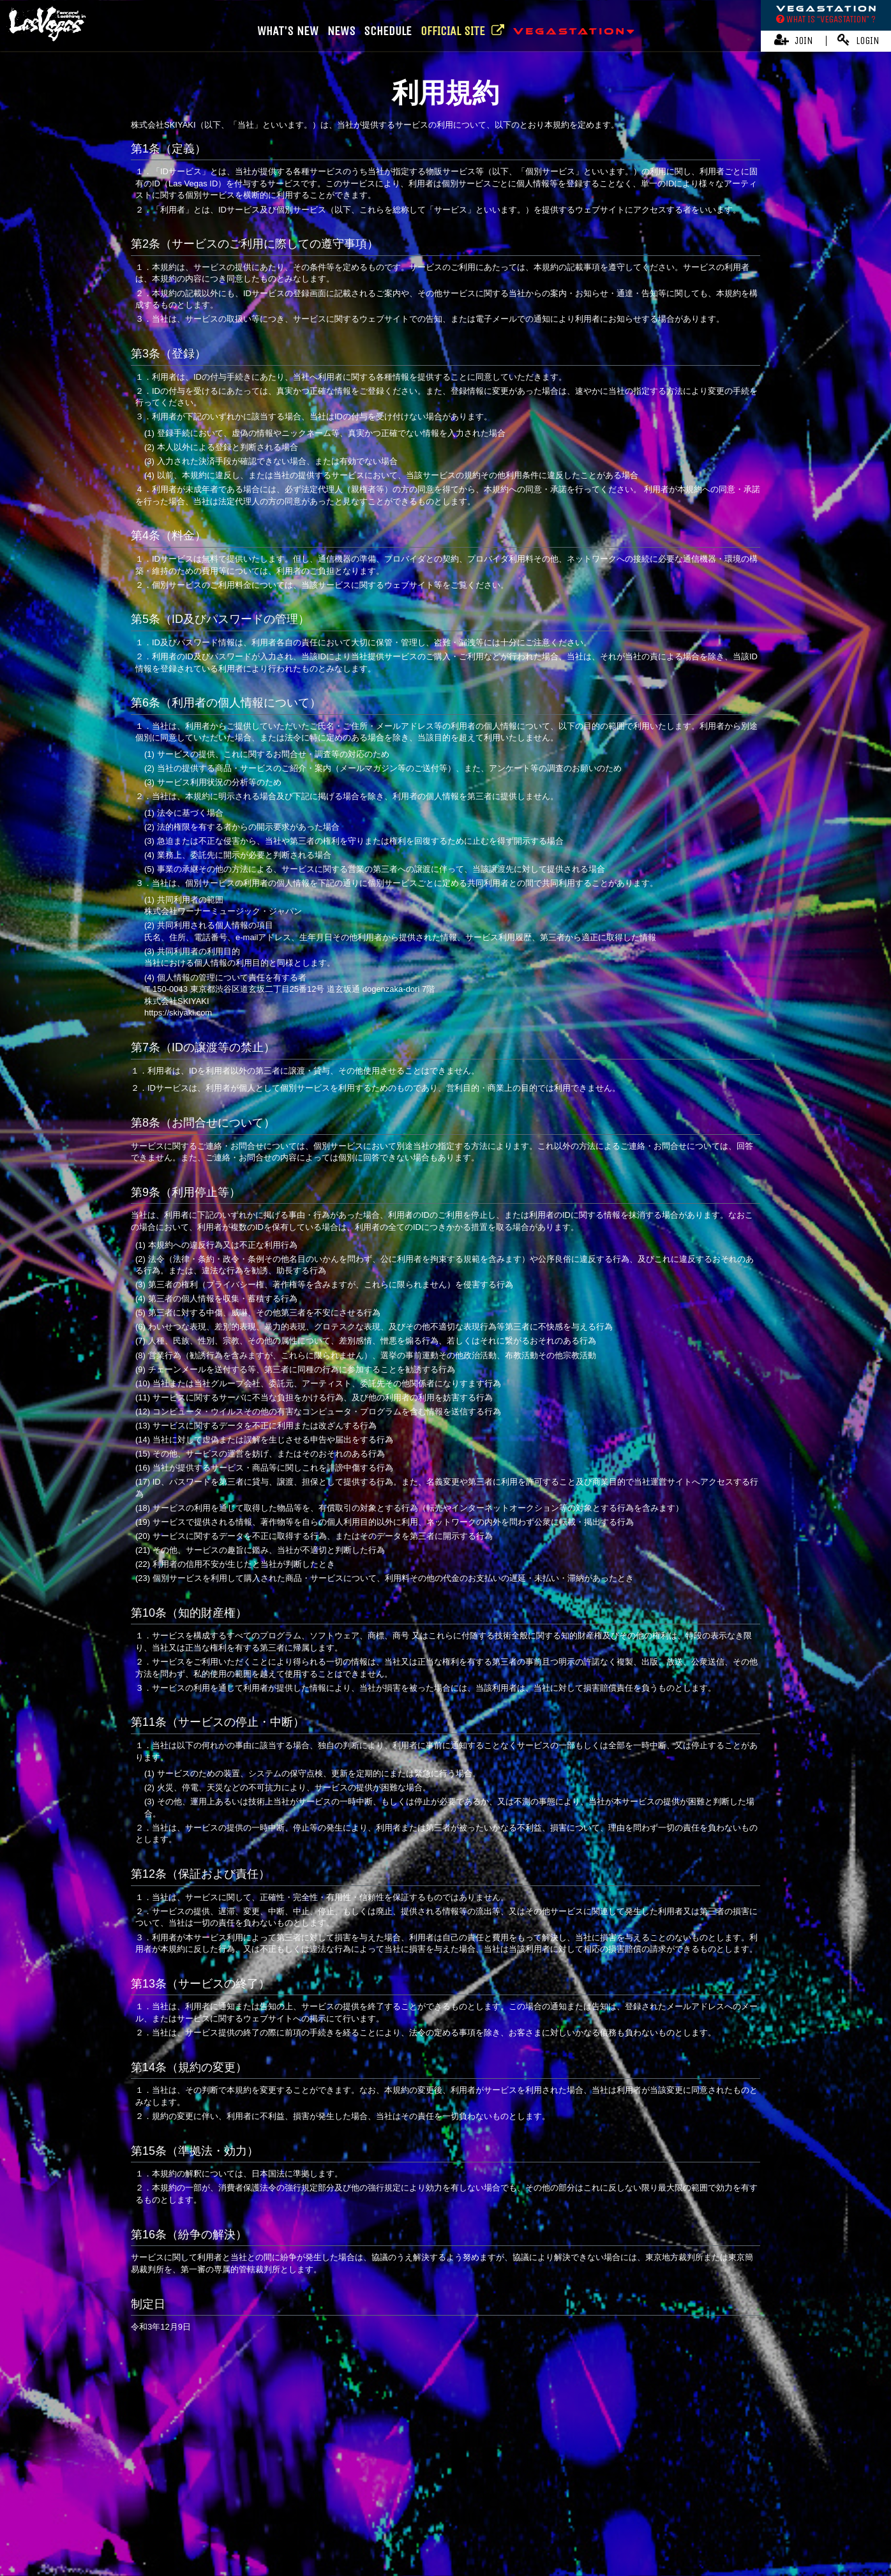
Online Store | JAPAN (386, 2466)
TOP (445, 2394)
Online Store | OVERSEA (488, 2466)
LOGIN (858, 40)
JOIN (793, 40)
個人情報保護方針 (529, 2501)
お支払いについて (245, 2501)
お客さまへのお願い (608, 2501)
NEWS (341, 31)
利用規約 (386, 2501)
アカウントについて (324, 2501)
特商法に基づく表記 (449, 2501)
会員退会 (468, 2522)
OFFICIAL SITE (462, 31)
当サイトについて (170, 2501)
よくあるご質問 (725, 2501)
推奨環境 (670, 2501)
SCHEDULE (388, 31)
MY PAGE (424, 2522)
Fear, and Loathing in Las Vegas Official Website (439, 2441)
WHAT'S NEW (287, 31)
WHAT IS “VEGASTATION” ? (826, 19)
